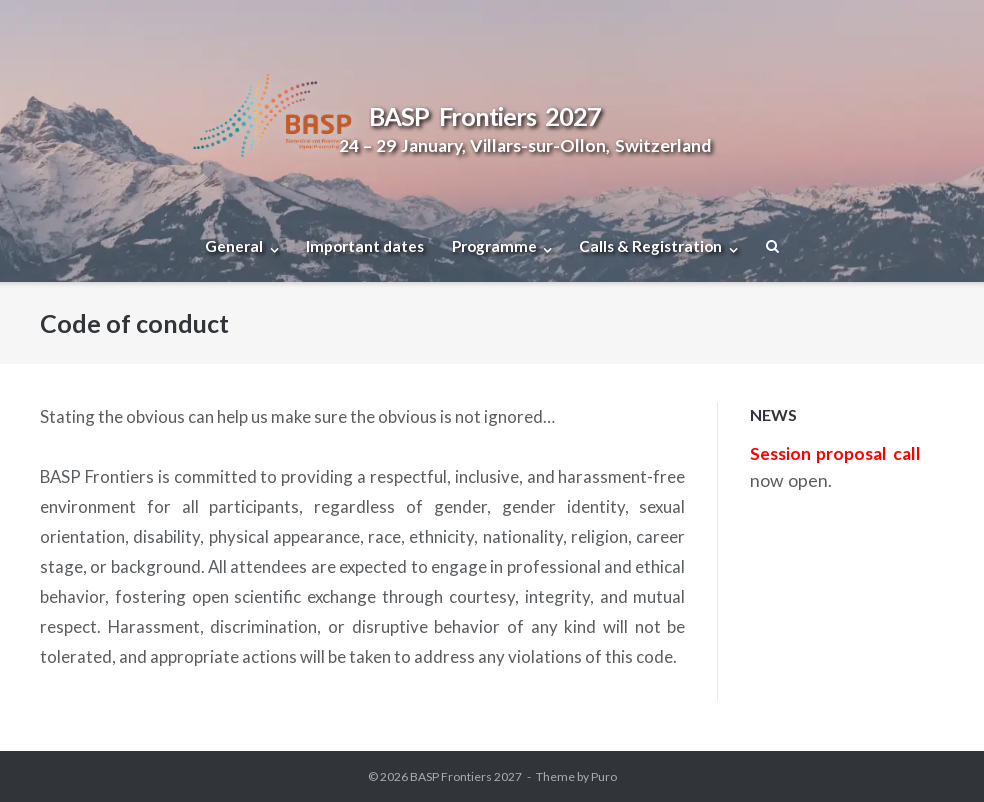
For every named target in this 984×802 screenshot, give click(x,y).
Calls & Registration (650, 246)
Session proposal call (835, 453)
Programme (494, 246)
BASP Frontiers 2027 (466, 776)
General (234, 246)
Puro (604, 776)
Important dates (365, 246)
